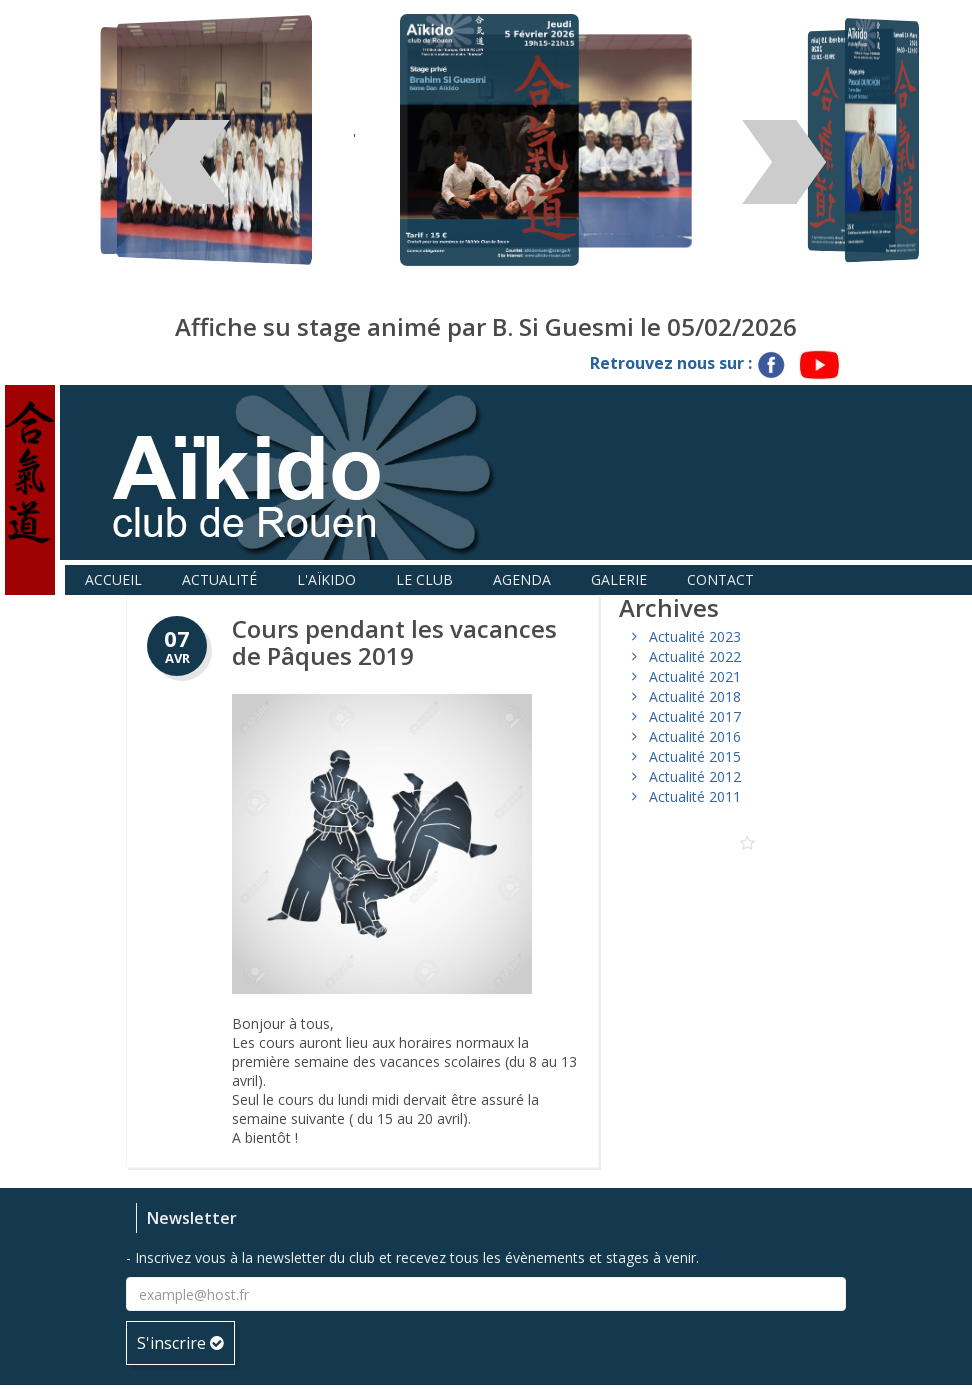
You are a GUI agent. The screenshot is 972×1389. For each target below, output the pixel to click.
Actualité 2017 (695, 716)
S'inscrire (180, 1343)
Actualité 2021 (695, 676)
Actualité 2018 (695, 696)
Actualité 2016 (695, 736)
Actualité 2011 (695, 796)
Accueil (113, 579)
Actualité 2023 (695, 636)
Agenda (522, 579)
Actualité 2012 (695, 776)
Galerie (619, 579)
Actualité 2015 (695, 756)
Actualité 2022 (695, 656)
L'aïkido (326, 579)
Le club (424, 579)
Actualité (219, 579)
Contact (720, 579)
